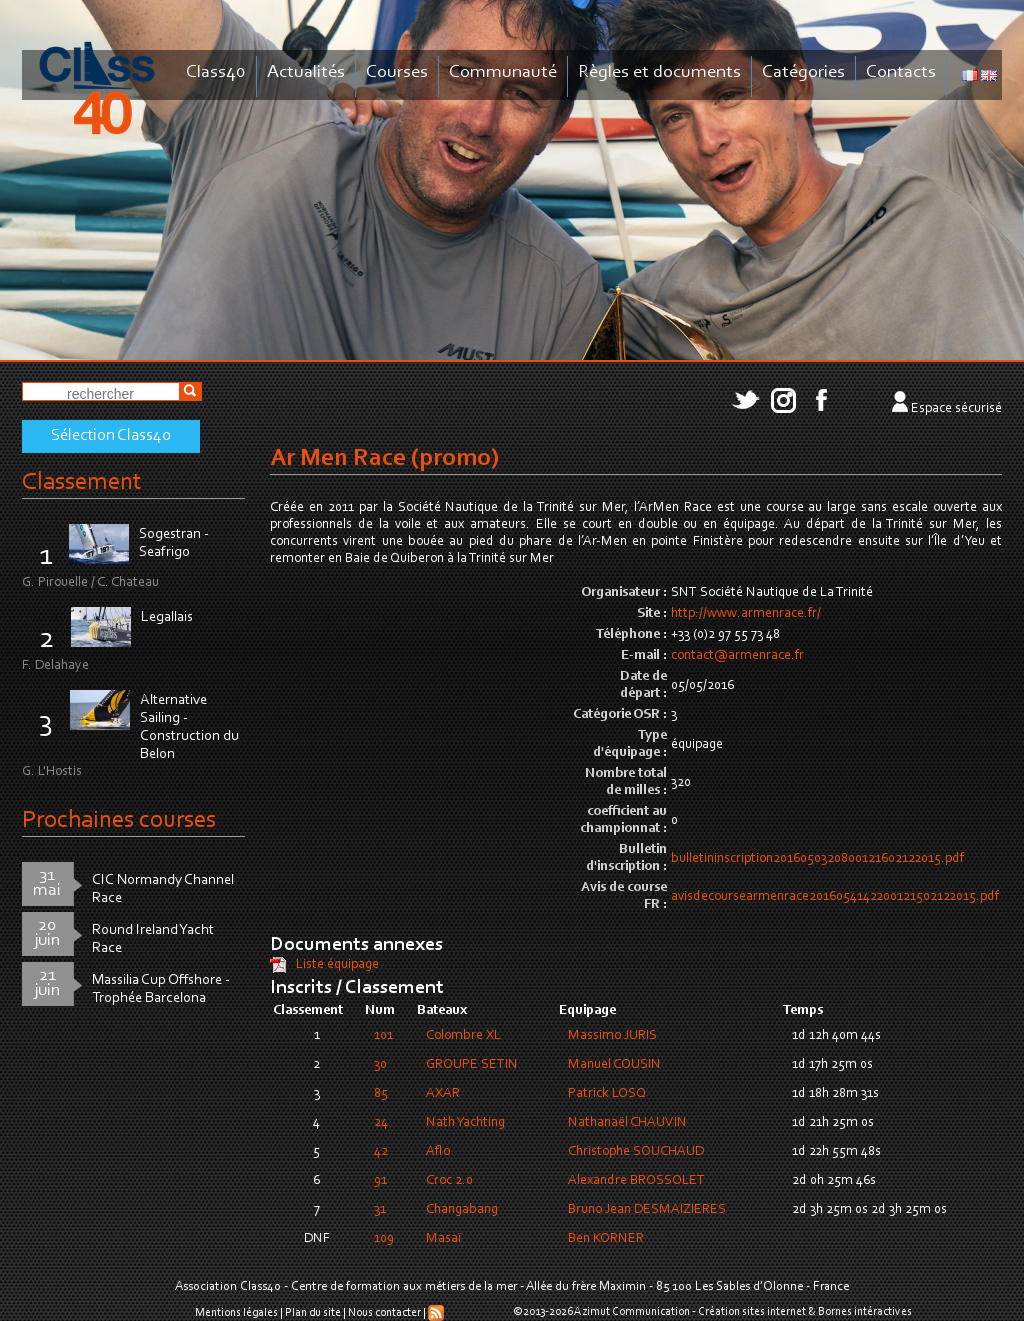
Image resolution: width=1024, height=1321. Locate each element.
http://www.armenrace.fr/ (746, 614)
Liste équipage (337, 965)
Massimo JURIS (612, 1036)
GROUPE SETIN (472, 1065)
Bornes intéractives (865, 1312)
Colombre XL (463, 1036)
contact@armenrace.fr (737, 656)
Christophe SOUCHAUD (636, 1152)
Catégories (803, 72)
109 (384, 1239)
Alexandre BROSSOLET (636, 1181)
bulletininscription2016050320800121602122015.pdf (817, 859)
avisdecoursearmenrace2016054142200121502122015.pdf (835, 897)
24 (381, 1123)
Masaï (443, 1239)
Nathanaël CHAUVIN (627, 1123)
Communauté (503, 72)
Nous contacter (384, 1313)
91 (380, 1181)
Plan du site (313, 1313)
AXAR (443, 1094)
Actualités (306, 72)
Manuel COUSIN (614, 1065)
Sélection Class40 (111, 436)
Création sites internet (752, 1312)
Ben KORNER (606, 1239)
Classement (82, 482)
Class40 (216, 72)
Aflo (438, 1152)
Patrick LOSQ (607, 1094)
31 (380, 1210)
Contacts (901, 72)
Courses (397, 72)
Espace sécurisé (956, 409)
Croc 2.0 (449, 1181)
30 (380, 1065)
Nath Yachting (465, 1123)
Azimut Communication (632, 1312)
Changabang (462, 1210)
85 (381, 1094)
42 (381, 1152)
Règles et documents (659, 72)
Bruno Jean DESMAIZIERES (647, 1210)
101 (383, 1036)
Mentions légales (236, 1313)
